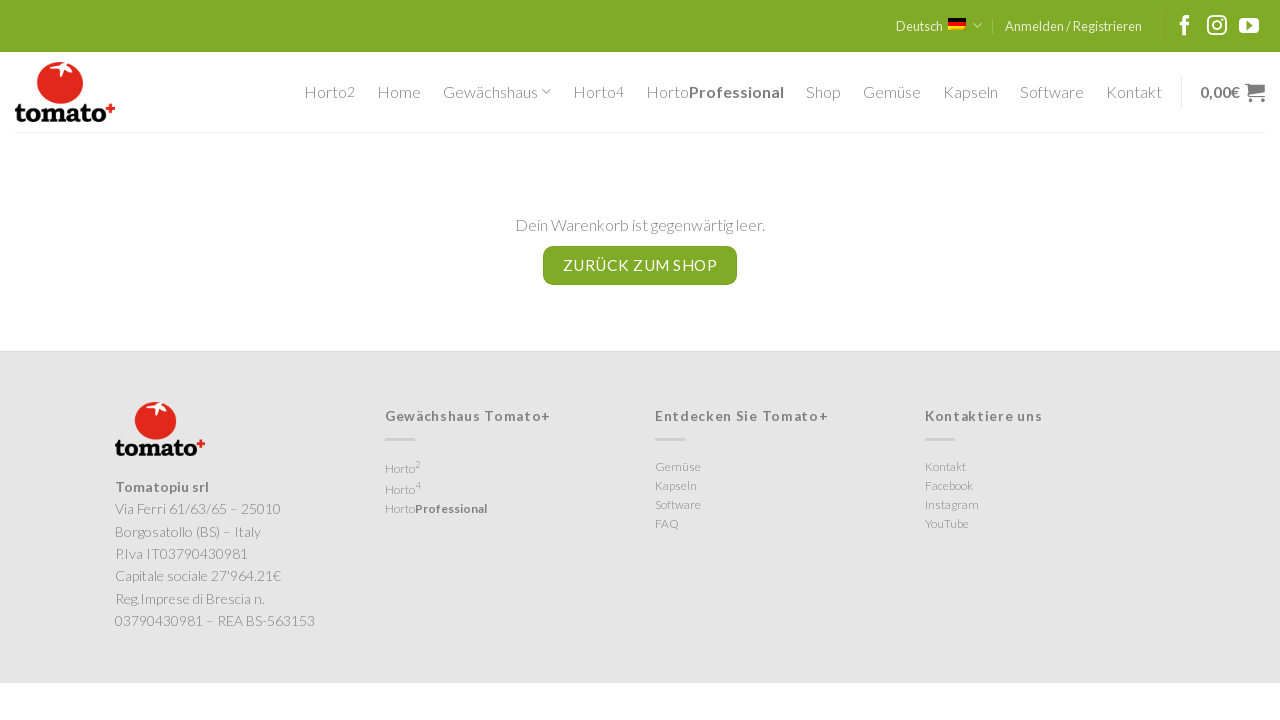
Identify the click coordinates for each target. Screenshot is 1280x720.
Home (399, 91)
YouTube (947, 523)
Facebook (949, 485)
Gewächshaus (497, 92)
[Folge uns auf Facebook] (1185, 27)
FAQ (667, 523)
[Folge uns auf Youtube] (1249, 27)
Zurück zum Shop (640, 265)
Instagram (952, 504)
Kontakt (1134, 91)
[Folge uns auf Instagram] (1217, 27)
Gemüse (892, 91)
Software (1052, 91)
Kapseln (970, 91)
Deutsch (939, 25)
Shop (823, 91)
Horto (329, 92)
